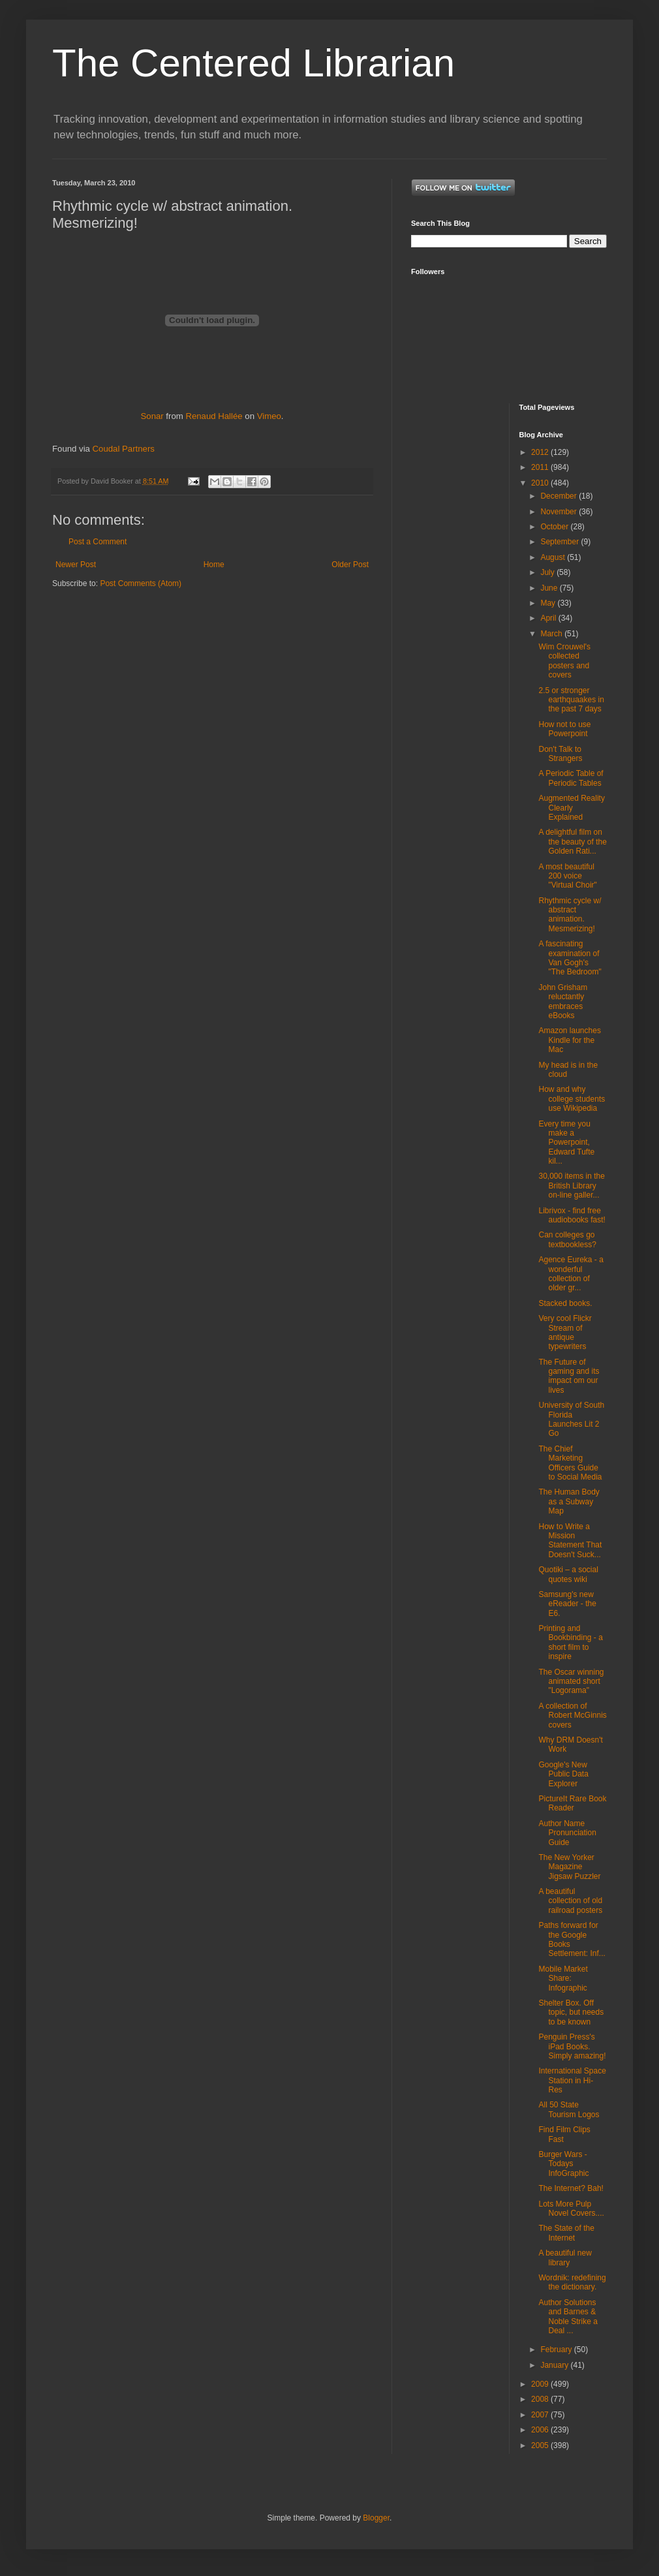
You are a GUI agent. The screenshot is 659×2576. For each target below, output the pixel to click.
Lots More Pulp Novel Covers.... (571, 2208)
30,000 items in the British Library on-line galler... (571, 1186)
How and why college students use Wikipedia (571, 1099)
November (559, 511)
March (552, 633)
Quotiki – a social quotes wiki (568, 1574)
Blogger (376, 2517)
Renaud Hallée (213, 416)
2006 (541, 2429)
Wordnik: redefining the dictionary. (571, 2282)
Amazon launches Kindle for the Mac (569, 1040)
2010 (541, 483)
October (555, 526)
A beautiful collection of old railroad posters (570, 1901)
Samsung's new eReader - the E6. (567, 1604)
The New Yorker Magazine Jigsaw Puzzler (569, 1867)
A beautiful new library (564, 2257)
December (559, 496)
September (560, 541)
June (549, 588)
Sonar (152, 416)
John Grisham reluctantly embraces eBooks (562, 1001)
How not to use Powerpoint (564, 729)
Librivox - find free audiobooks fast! (571, 1215)
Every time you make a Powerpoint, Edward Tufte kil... (566, 1142)
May (548, 603)
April (549, 618)
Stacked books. (565, 1303)
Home (214, 564)
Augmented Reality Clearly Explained (571, 808)
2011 (541, 467)
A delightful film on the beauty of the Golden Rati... (572, 842)
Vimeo (269, 416)
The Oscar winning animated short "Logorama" (571, 1682)
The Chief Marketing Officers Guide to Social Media (570, 1463)
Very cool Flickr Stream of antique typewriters (564, 1332)
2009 (541, 2384)
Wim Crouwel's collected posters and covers (564, 660)
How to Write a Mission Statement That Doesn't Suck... (570, 1540)
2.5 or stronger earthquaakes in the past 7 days (571, 700)
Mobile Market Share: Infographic (562, 1978)
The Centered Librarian (253, 63)
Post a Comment (98, 541)
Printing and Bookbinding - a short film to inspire (570, 1642)
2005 (541, 2445)
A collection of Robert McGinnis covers (572, 1715)
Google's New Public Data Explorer (563, 1774)
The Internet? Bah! (570, 2188)
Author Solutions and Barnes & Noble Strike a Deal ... (567, 2316)
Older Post (350, 564)
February (557, 2349)
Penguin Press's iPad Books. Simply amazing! (571, 2046)
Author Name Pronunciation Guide (567, 1833)
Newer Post (75, 564)
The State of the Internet (566, 2233)
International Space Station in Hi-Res (571, 2080)
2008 (541, 2399)
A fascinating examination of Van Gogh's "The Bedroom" (569, 957)
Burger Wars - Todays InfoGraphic (563, 2164)
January (555, 2365)
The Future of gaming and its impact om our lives (568, 1376)
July (548, 572)
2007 (541, 2414)
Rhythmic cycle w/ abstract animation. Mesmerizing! (569, 914)
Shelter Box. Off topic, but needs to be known (571, 2012)
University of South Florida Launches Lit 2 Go (571, 1419)
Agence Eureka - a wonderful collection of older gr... (570, 1273)
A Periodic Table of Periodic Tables (570, 778)
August (553, 557)
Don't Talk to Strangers (560, 754)
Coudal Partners (124, 449)
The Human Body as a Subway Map (568, 1501)
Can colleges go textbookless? (567, 1239)
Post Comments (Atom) (140, 583)
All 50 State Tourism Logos (568, 2109)
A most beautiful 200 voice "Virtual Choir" (567, 876)
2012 (541, 452)
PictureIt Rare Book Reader (572, 1803)
